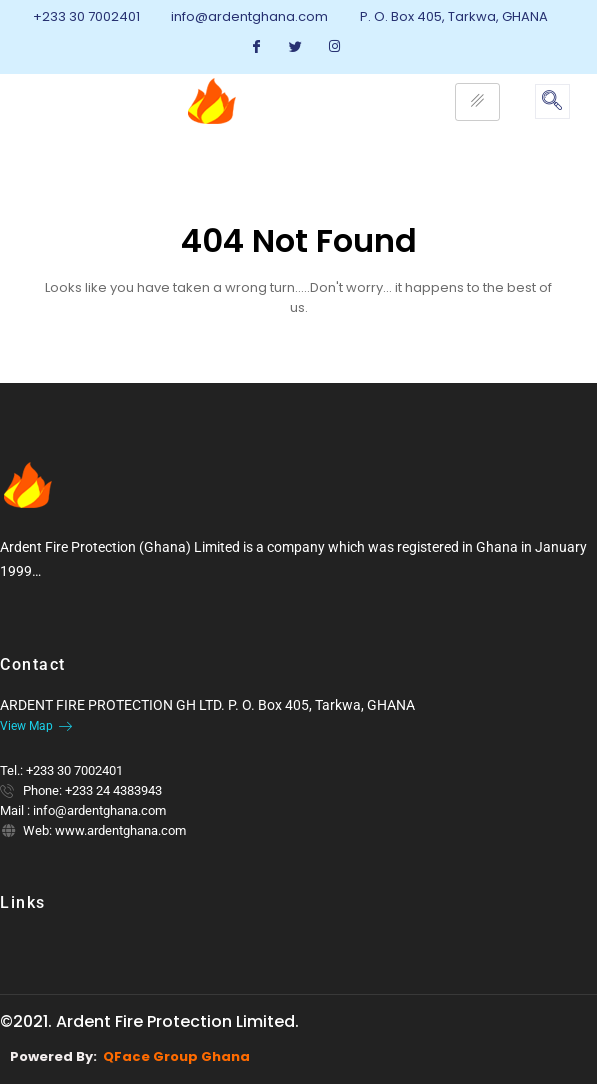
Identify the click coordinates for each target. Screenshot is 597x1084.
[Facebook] (257, 47)
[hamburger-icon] (477, 102)
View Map (36, 726)
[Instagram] (335, 47)
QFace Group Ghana (176, 1056)
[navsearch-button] (552, 101)
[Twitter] (296, 47)
